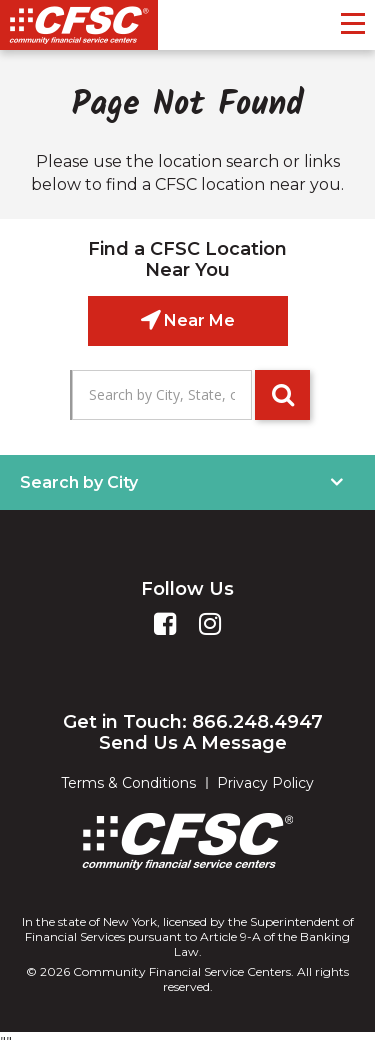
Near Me (197, 320)
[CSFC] (79, 25)
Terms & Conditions (128, 783)
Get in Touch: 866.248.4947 (193, 722)
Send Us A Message (193, 743)
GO (282, 395)
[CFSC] (187, 841)
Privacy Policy (265, 783)
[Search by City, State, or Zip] (162, 395)
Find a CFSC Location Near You (187, 260)
